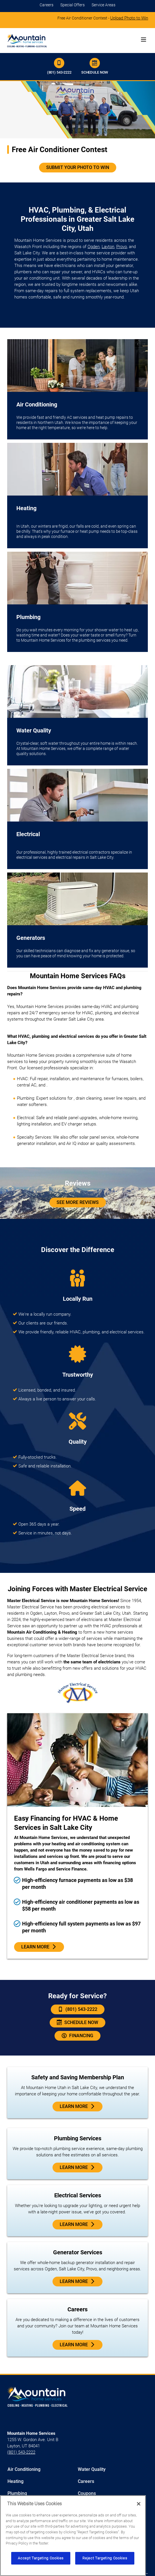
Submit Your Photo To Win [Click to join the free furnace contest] (77, 167)
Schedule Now (94, 66)
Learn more (77, 2167)
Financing (77, 2036)
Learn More (39, 1947)
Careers (46, 5)
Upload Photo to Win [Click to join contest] (129, 18)
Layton (108, 246)
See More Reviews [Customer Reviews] (78, 1202)
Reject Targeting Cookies (104, 2558)
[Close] (138, 2504)
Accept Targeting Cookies (41, 2558)
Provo (121, 246)
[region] (73, 2535)
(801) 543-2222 (59, 66)
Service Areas (103, 5)
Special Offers (72, 5)
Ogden (94, 246)
